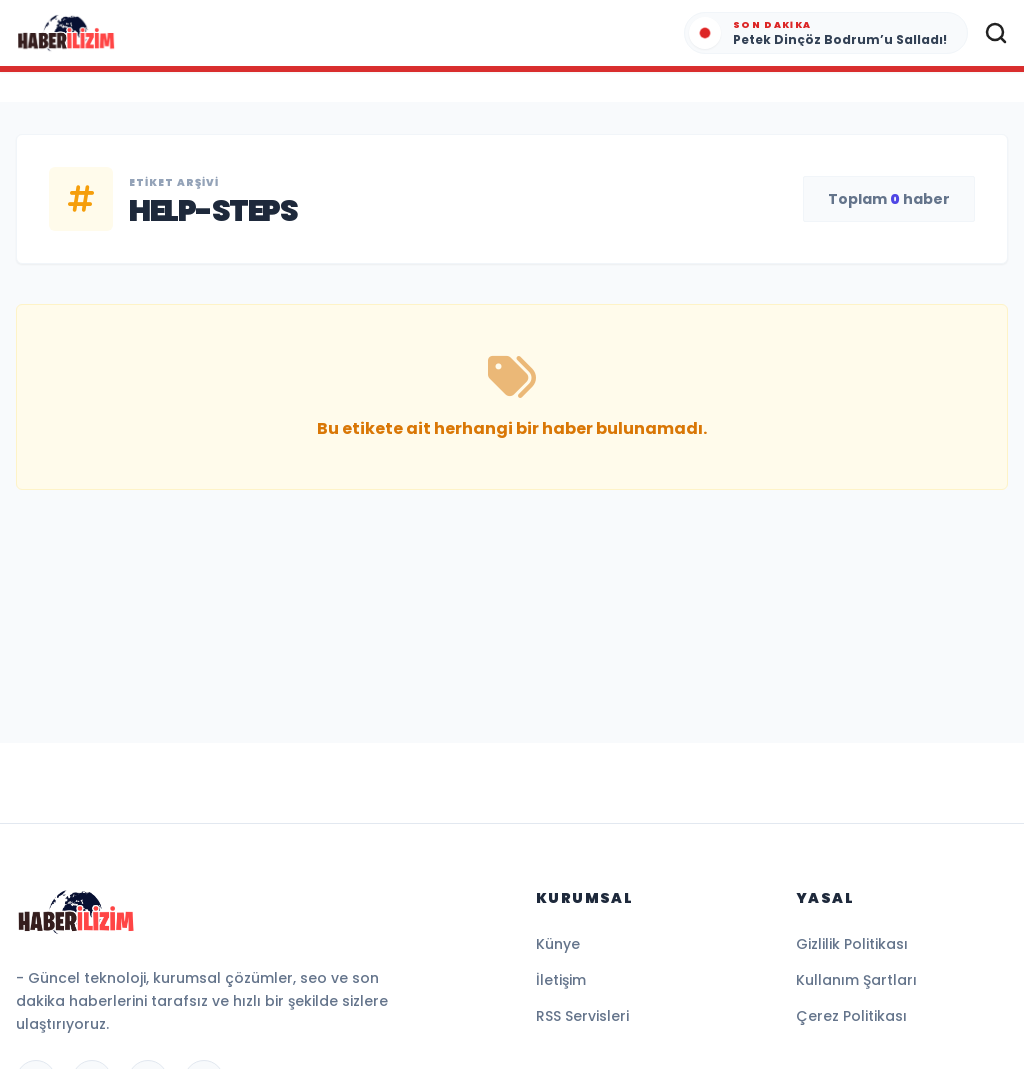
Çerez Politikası (851, 1016)
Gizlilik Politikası (852, 944)
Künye (558, 944)
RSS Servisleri (582, 1016)
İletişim (561, 980)
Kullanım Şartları (856, 980)
